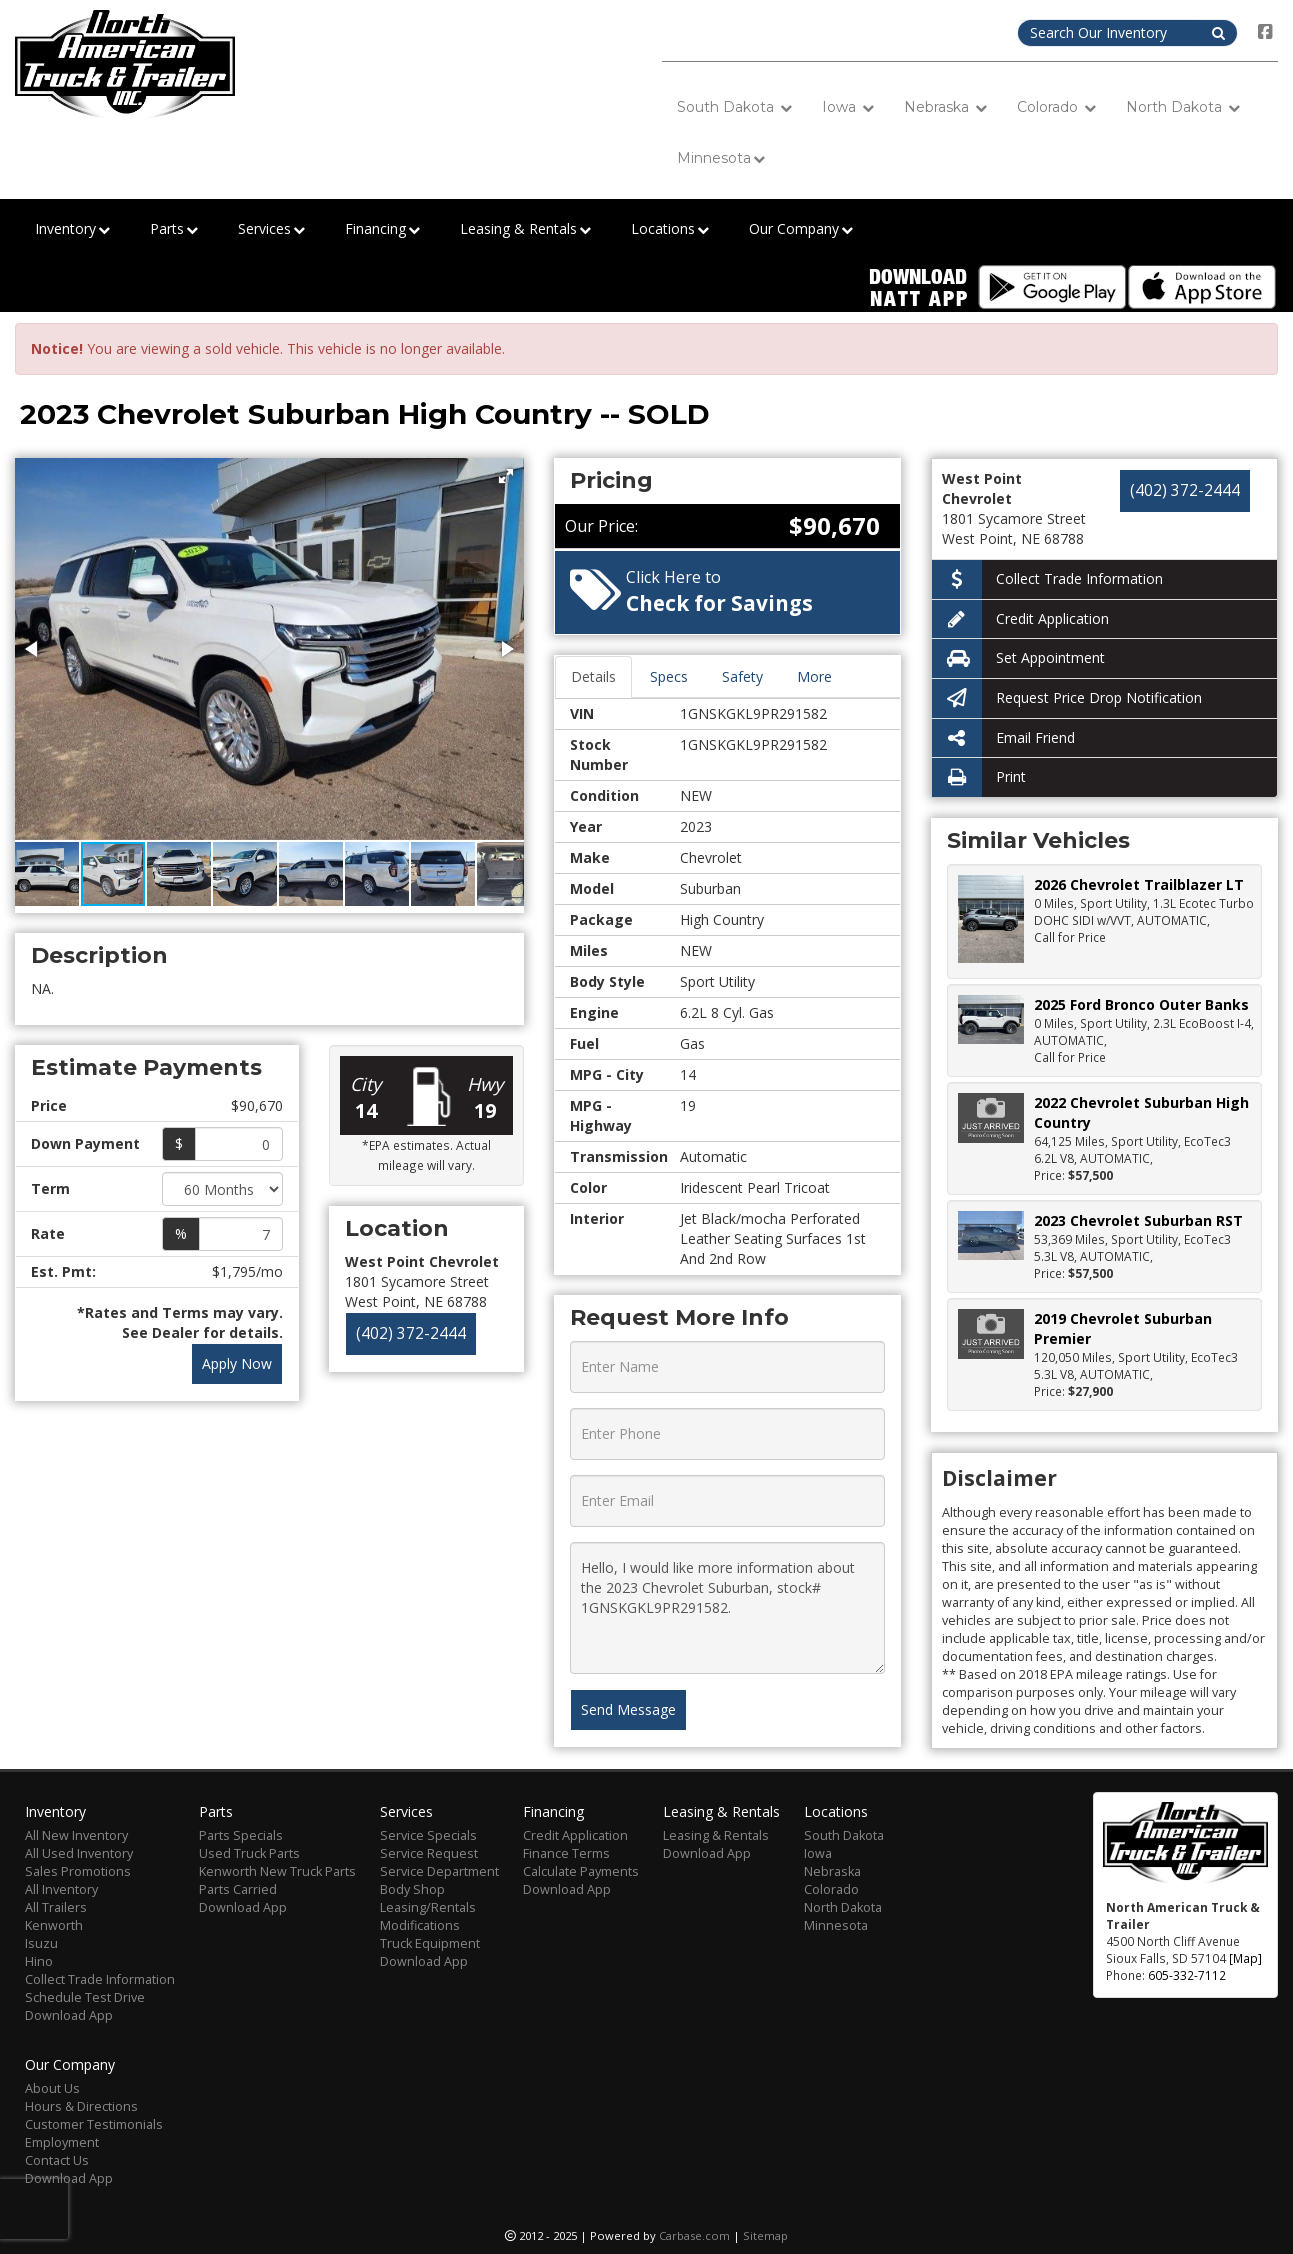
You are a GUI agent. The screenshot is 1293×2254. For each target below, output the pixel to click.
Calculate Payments (581, 1871)
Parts (174, 229)
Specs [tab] (669, 676)
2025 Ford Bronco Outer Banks (1141, 1004)
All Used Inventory (79, 1853)
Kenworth (54, 1925)
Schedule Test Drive (85, 1997)
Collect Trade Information (1047, 579)
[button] (506, 476)
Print (979, 777)
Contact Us (57, 2160)
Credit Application (1020, 619)
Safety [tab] (742, 676)
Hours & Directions (81, 2106)
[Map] (1245, 1958)
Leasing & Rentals (525, 229)
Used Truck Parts (249, 1853)
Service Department (439, 1871)
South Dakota (734, 107)
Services (271, 229)
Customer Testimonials (94, 2124)
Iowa (848, 107)
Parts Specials (241, 1835)
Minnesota (721, 158)
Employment (62, 2142)
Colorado (1056, 107)
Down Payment (85, 1143)
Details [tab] (593, 676)
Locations (670, 229)
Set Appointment (1018, 658)
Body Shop (412, 1889)
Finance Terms (566, 1853)
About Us (52, 2088)
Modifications (420, 1925)
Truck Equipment (430, 1943)
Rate (48, 1233)
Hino (39, 1961)
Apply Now (237, 1363)
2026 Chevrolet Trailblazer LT (1139, 884)
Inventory (72, 229)
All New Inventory (76, 1835)
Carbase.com (694, 2235)
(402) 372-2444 (411, 1333)
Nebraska (945, 107)
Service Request (429, 1853)
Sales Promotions (78, 1871)
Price (49, 1105)
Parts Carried (238, 1889)
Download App (69, 2015)
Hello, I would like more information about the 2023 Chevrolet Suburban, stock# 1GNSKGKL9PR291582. (727, 1608)
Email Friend (1003, 738)
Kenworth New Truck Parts (277, 1871)
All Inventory (61, 1889)
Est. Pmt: (63, 1271)
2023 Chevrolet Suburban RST (1138, 1220)
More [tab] (814, 676)
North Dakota (1183, 107)
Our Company (801, 229)
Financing (382, 229)
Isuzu (41, 1943)
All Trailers (56, 1907)
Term (50, 1188)
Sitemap (765, 2235)
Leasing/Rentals (428, 1907)
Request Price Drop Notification (1067, 698)
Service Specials (428, 1835)
